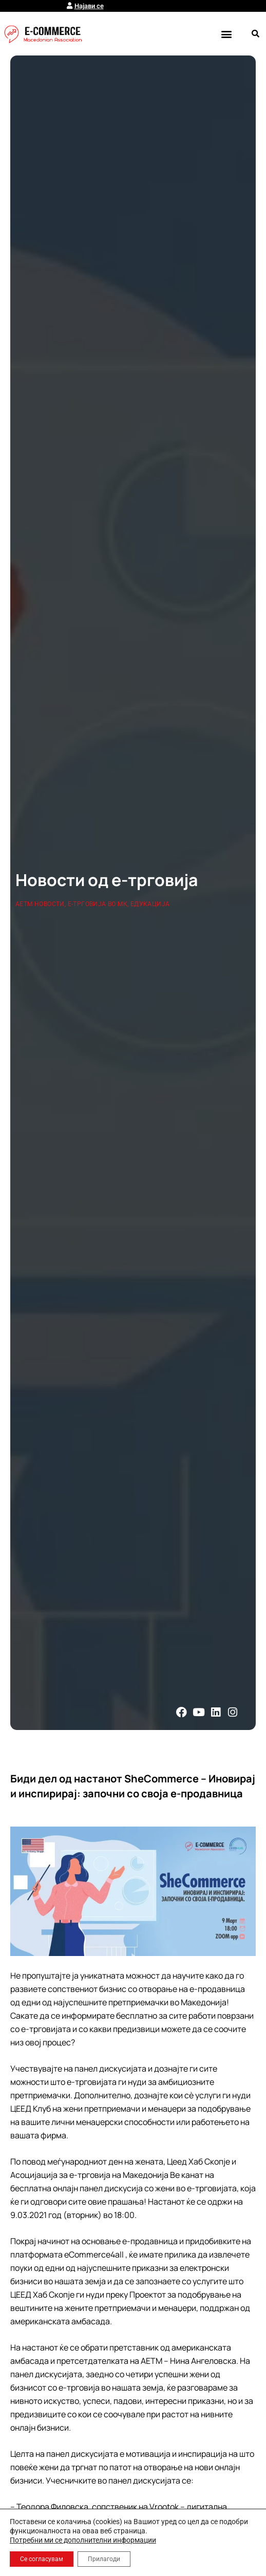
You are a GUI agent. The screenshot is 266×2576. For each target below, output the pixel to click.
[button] (226, 33)
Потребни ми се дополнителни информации (83, 2540)
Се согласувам (41, 2559)
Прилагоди (104, 2559)
